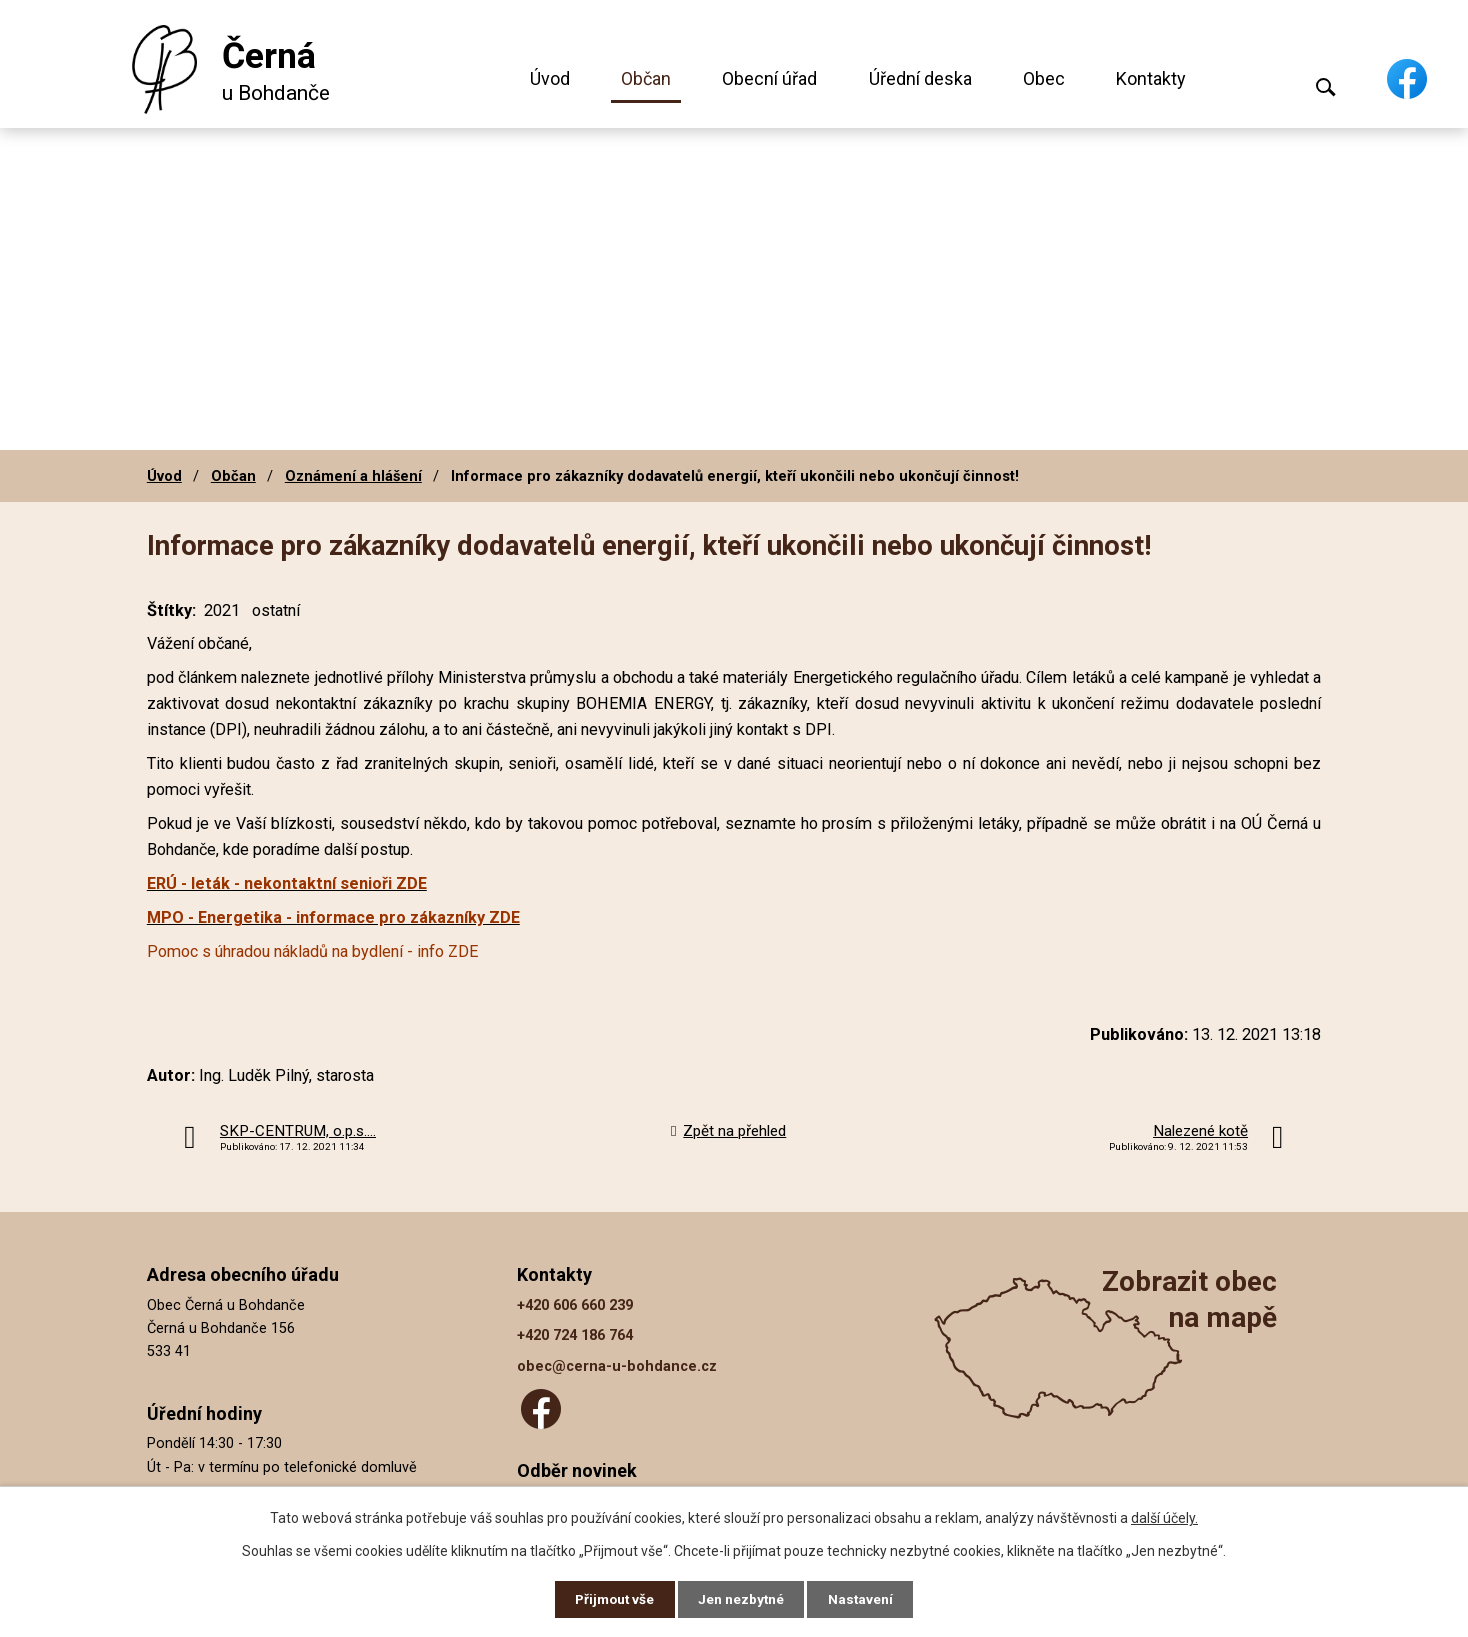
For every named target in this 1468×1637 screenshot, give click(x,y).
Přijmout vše (612, 1599)
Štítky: (171, 610)
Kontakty (1151, 78)
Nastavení (864, 1599)
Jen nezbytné (742, 1599)
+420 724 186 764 (575, 1335)
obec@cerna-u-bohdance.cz (617, 1366)
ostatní (276, 610)
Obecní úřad (769, 78)
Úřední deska (920, 78)
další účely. (1164, 1517)
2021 (222, 610)
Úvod (550, 78)
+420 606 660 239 (575, 1305)
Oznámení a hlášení (353, 476)
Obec (1044, 78)
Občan (646, 78)
